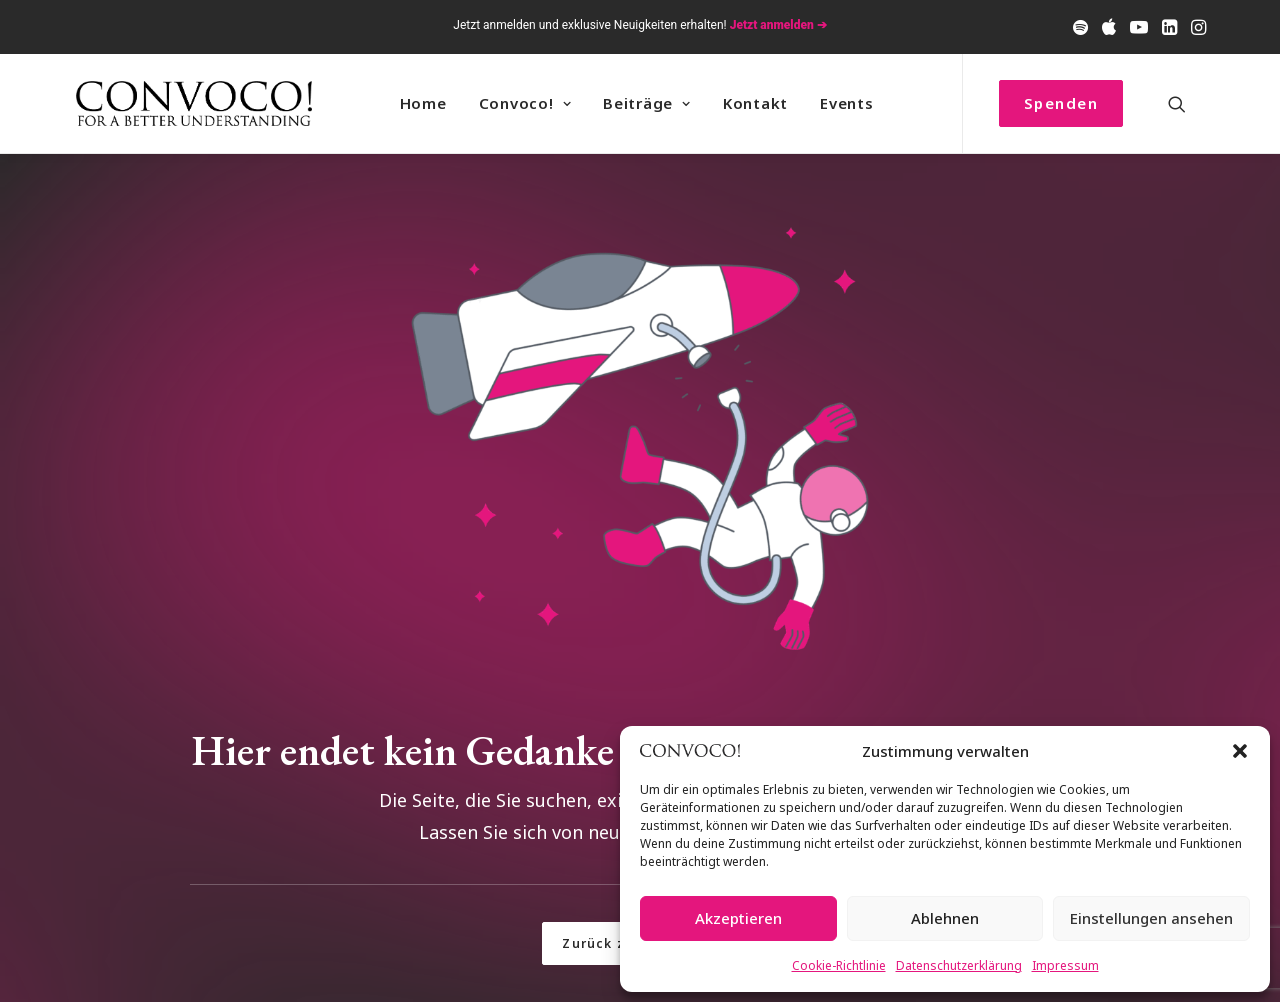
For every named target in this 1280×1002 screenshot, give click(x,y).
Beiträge (647, 103)
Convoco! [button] (525, 103)
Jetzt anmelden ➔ (778, 25)
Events (847, 103)
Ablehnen (945, 918)
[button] (1240, 751)
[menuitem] (1080, 27)
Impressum (1065, 965)
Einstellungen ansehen (1151, 918)
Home (423, 103)
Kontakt (755, 103)
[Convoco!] (194, 103)
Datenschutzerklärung (959, 965)
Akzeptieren (738, 918)
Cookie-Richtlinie (839, 965)
